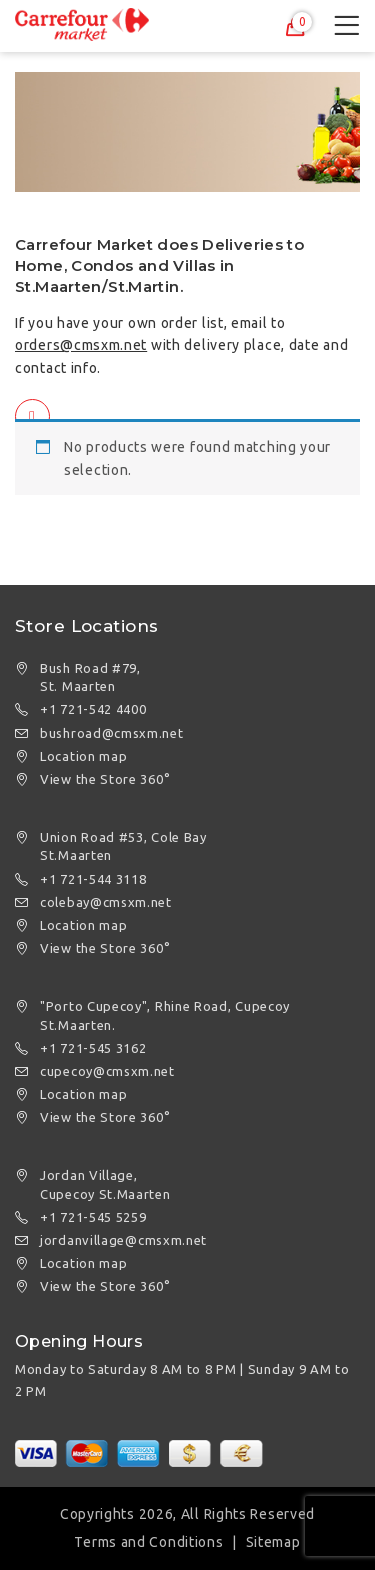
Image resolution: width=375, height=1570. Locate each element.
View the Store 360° (105, 779)
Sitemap (273, 1542)
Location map (83, 756)
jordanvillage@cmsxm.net (123, 1240)
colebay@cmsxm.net (106, 902)
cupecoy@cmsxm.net (107, 1071)
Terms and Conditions (148, 1542)
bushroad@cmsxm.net (112, 733)
